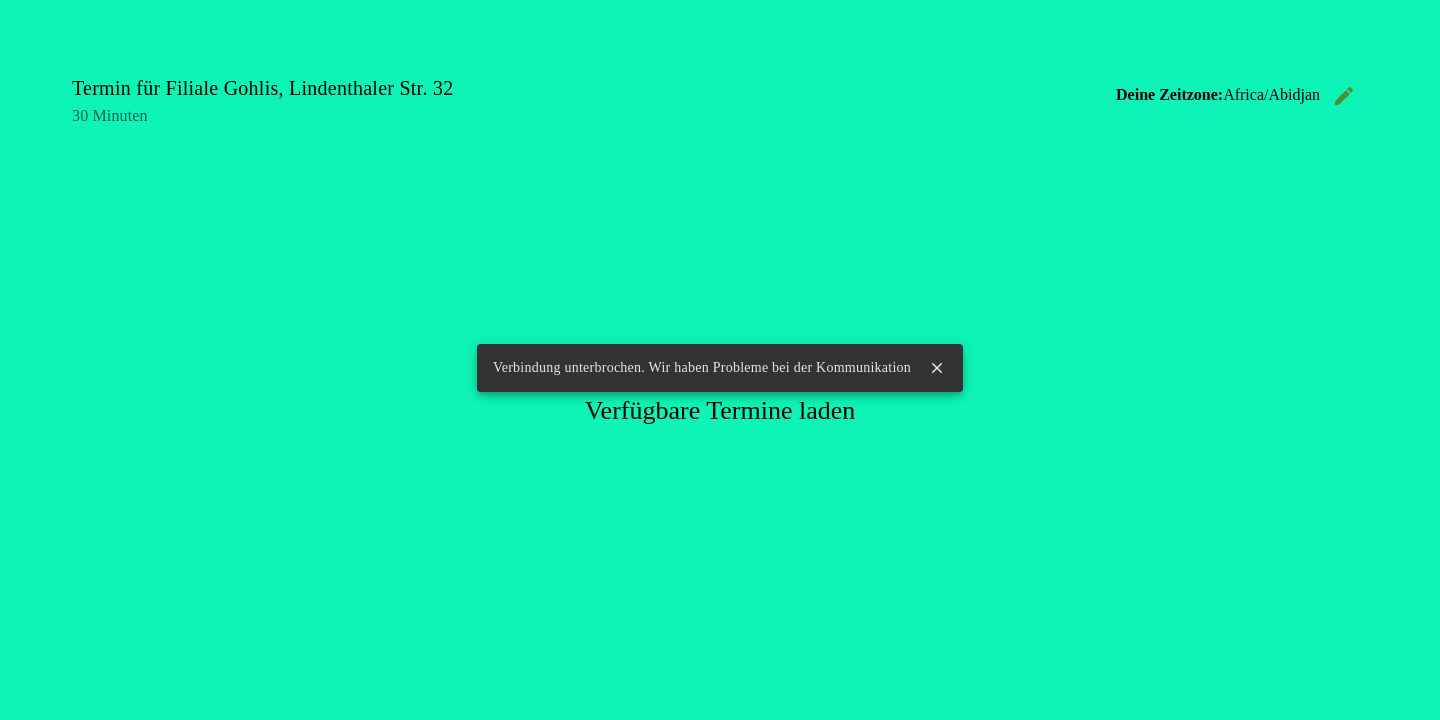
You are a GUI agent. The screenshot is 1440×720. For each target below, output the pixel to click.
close (937, 368)
